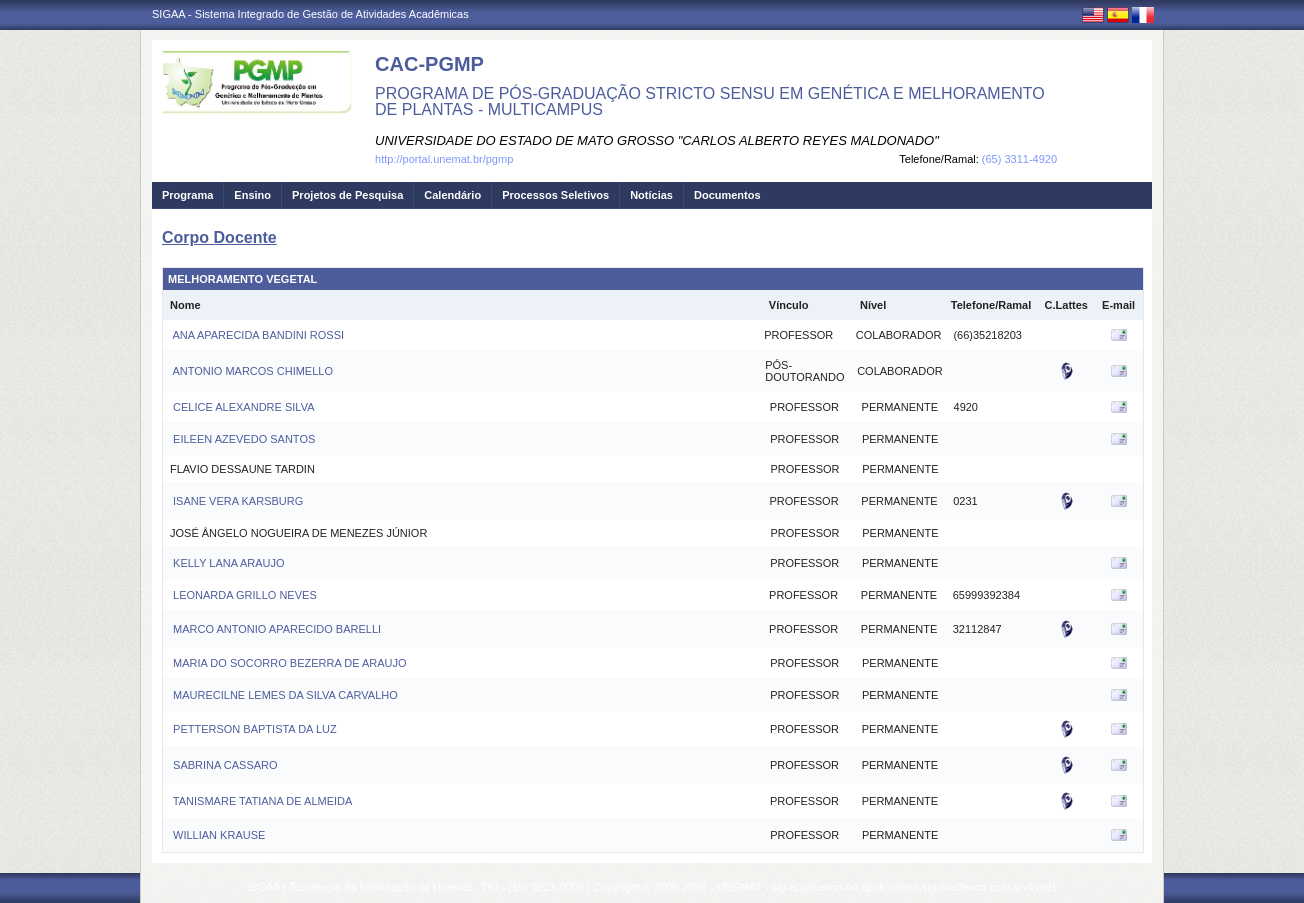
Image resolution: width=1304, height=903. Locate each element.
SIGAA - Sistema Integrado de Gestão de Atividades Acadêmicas (310, 14)
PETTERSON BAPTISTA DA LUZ (253, 729)
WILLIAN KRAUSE (217, 835)
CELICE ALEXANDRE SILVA (242, 407)
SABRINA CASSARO (224, 765)
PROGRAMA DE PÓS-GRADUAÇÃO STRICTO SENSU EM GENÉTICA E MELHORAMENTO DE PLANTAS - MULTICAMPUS (710, 101)
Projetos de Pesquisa (347, 195)
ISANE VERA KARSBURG (236, 501)
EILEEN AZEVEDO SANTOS (242, 439)
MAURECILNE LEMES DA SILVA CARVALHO (284, 695)
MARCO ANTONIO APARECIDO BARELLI (275, 629)
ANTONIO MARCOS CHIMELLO (251, 371)
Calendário (452, 195)
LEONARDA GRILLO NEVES (243, 595)
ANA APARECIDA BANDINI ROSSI (257, 335)
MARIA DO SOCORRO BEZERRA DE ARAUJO (288, 663)
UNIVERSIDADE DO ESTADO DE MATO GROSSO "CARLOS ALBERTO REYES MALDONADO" (657, 140)
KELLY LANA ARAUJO (227, 563)
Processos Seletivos (555, 195)
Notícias (651, 195)
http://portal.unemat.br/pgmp (444, 159)
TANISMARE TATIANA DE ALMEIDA (261, 801)
